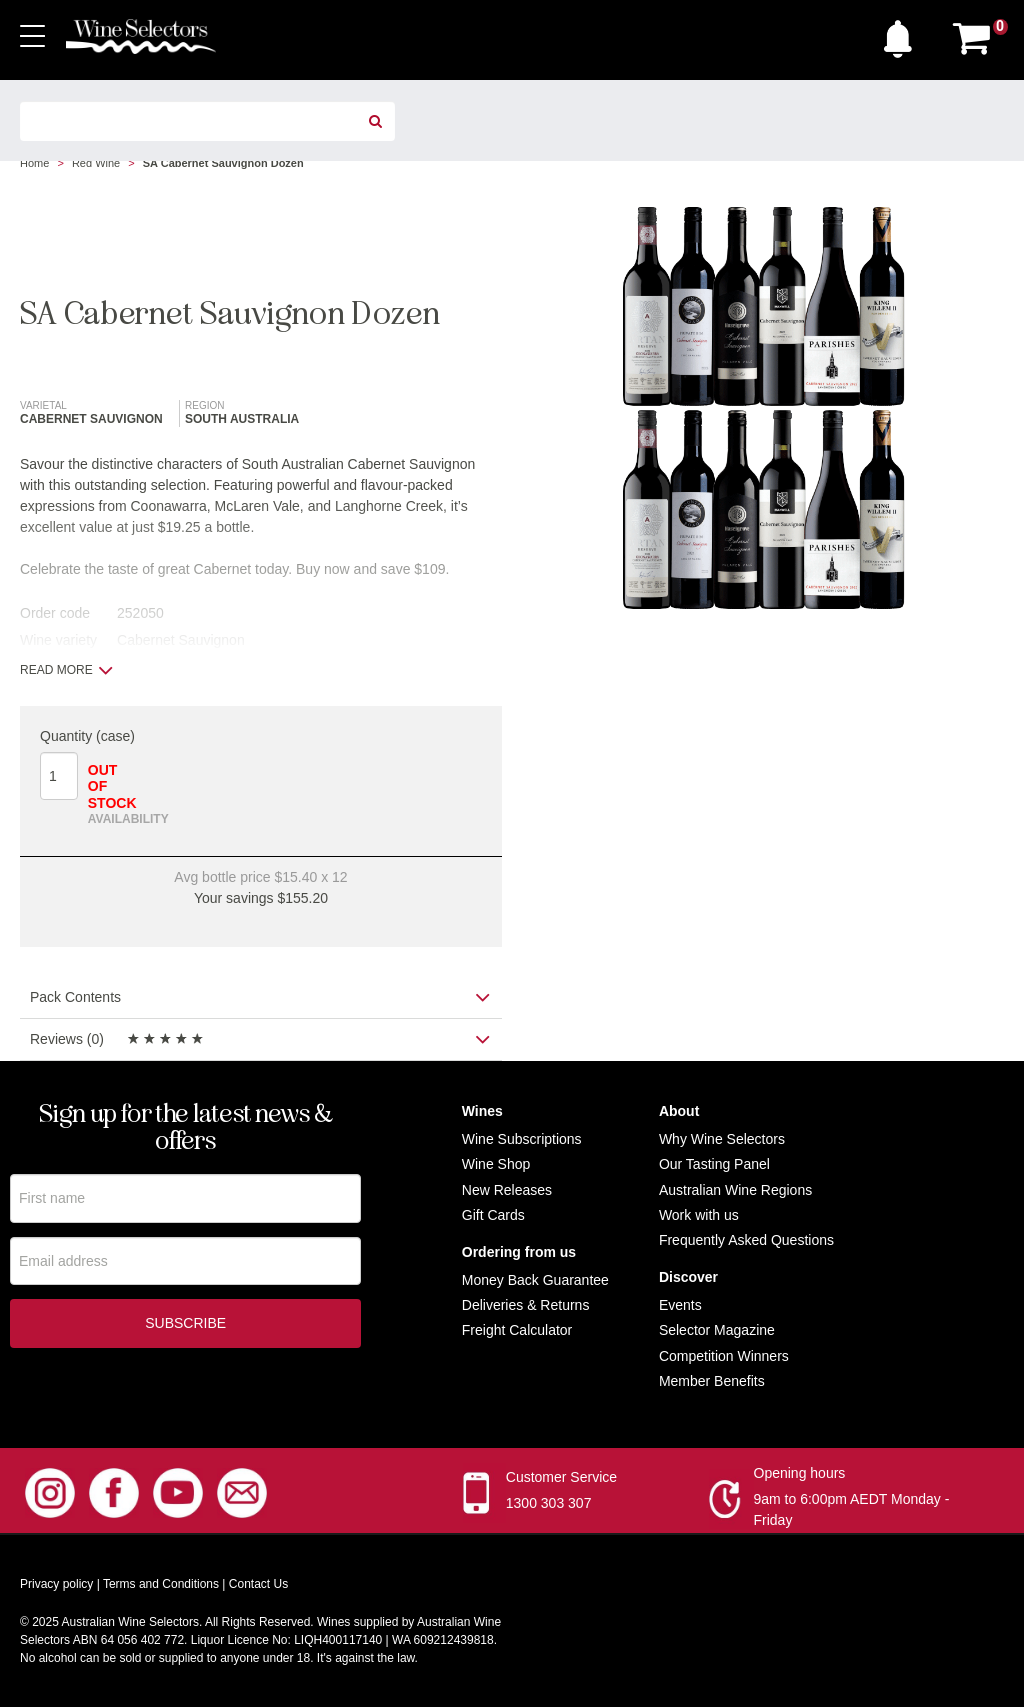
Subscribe (185, 1324)
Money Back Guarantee (535, 1280)
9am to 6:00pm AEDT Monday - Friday (852, 1509)
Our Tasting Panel (714, 1164)
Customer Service (561, 1477)
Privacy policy (56, 1584)
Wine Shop (496, 1164)
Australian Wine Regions (735, 1190)
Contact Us (258, 1584)
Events (680, 1305)
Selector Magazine (717, 1330)
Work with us (699, 1215)
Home (34, 163)
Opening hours (800, 1473)
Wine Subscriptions (522, 1139)
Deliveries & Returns (526, 1305)
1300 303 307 (549, 1503)
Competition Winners (724, 1356)
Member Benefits (712, 1381)
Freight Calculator (517, 1330)
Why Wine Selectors (722, 1139)
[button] (903, 34)
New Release (503, 1190)
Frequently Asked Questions (746, 1240)
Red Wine (96, 163)
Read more (66, 670)
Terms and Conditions (161, 1584)
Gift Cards (493, 1215)
